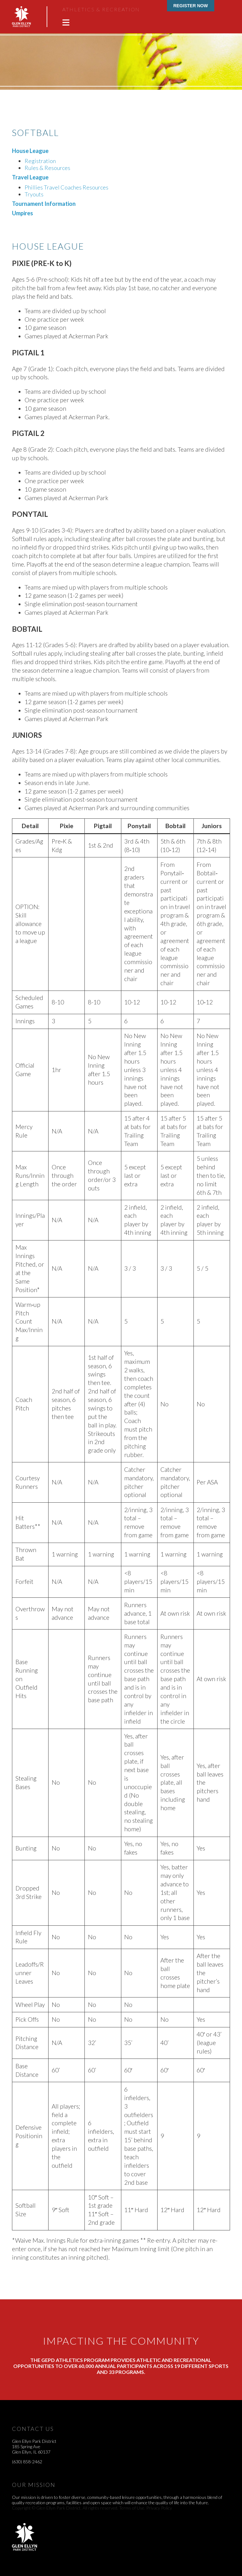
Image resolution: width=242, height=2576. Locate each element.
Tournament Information (44, 203)
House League (30, 150)
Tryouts (34, 194)
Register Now (190, 5)
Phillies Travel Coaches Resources (66, 187)
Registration (40, 160)
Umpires (22, 213)
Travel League (30, 177)
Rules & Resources (47, 167)
